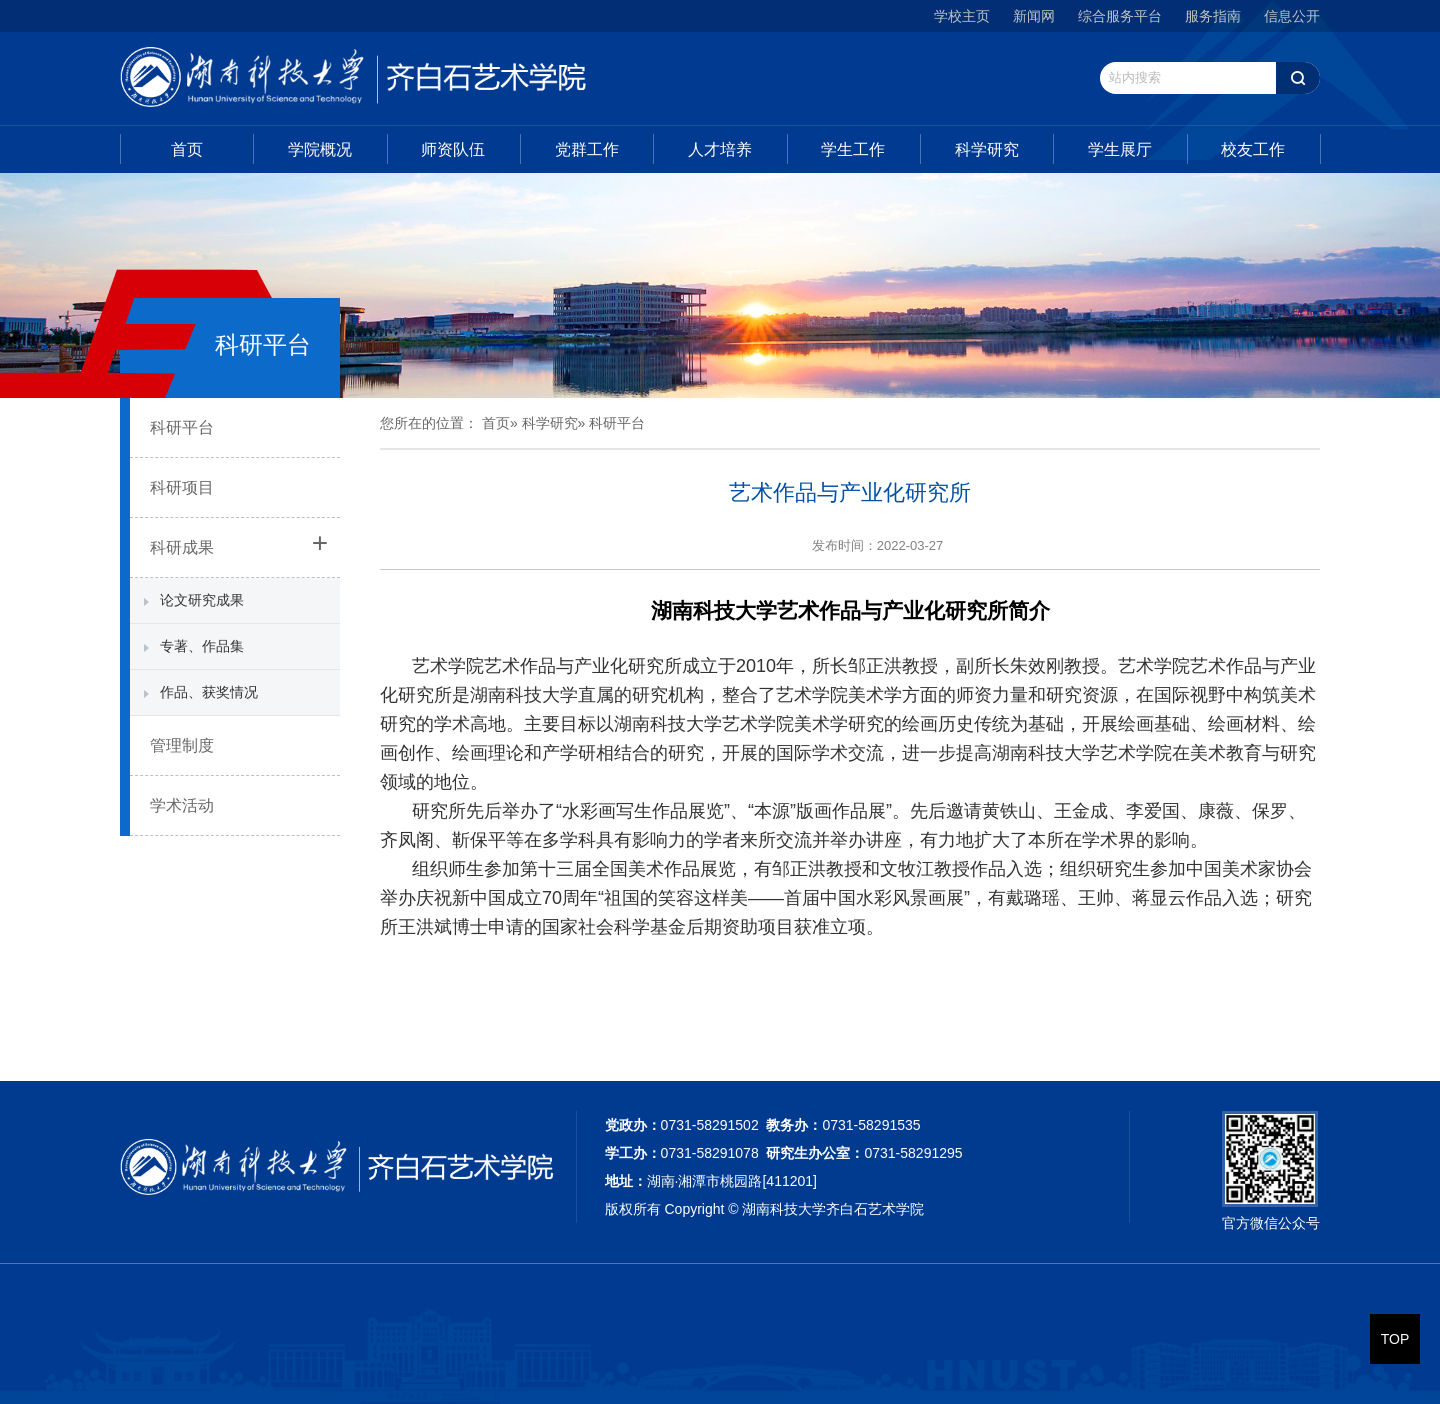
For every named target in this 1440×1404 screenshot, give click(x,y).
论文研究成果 (202, 600)
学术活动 (182, 805)
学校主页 (962, 16)
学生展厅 (1120, 149)
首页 (187, 149)
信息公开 (1292, 16)
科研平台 (182, 427)
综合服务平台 (1120, 16)
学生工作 (853, 149)
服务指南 (1213, 16)
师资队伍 (453, 149)
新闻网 (1034, 16)
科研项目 (182, 487)
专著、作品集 (202, 646)
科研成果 (182, 547)
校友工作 (1253, 149)
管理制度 (182, 745)
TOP (1395, 1339)
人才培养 (720, 149)
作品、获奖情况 (209, 692)
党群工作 (587, 149)
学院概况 (320, 149)
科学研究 (987, 149)
